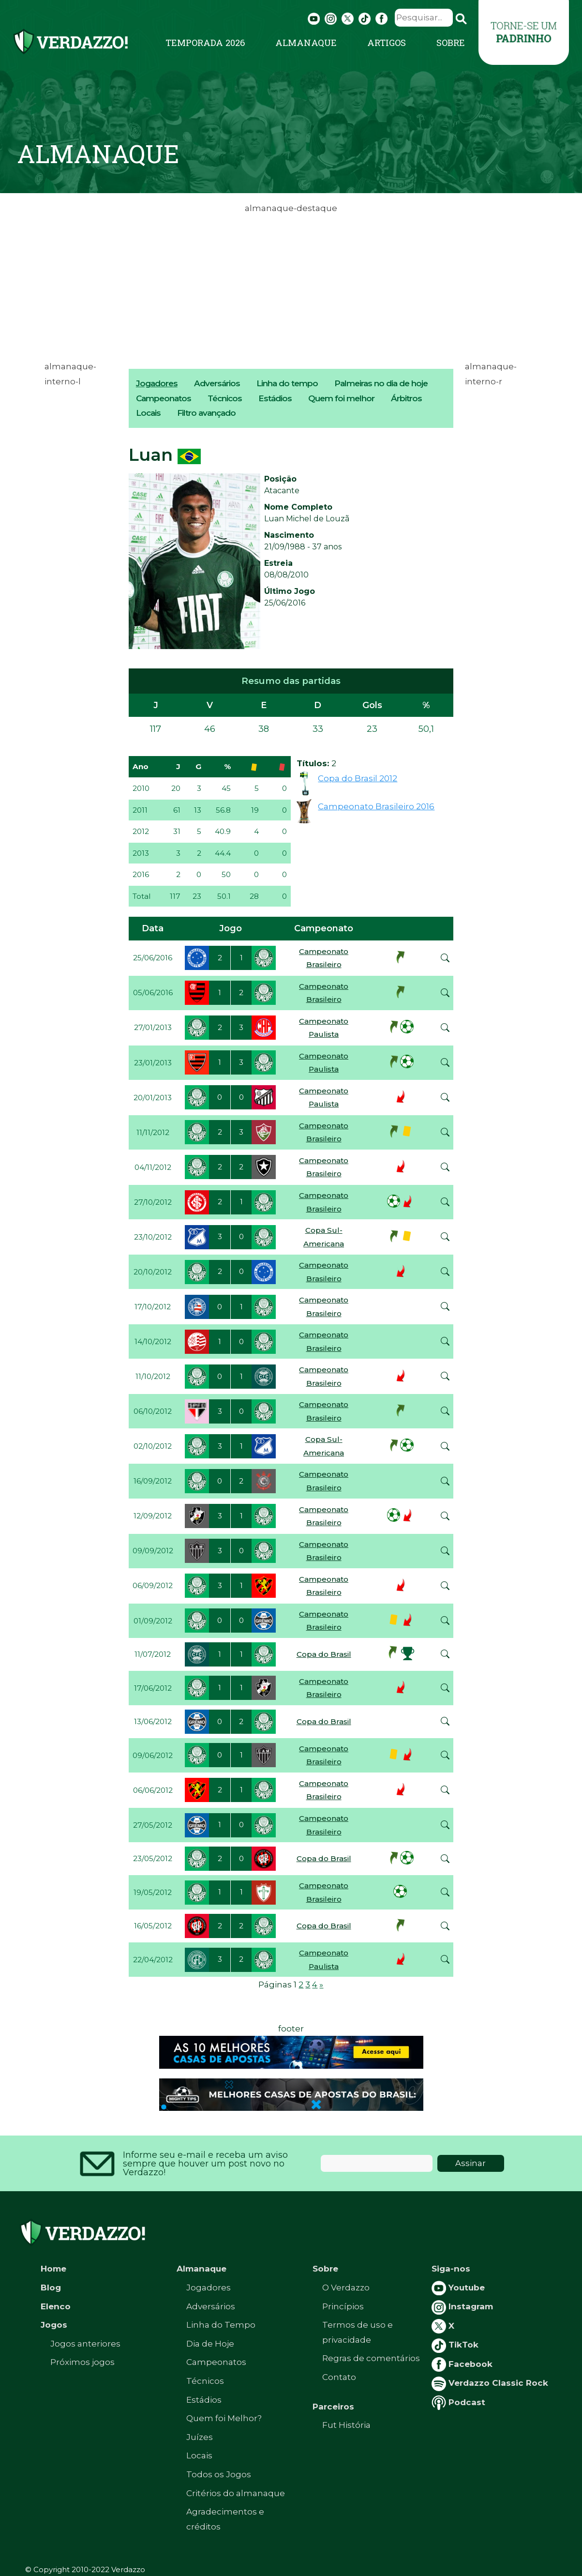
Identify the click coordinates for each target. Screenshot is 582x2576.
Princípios (343, 2306)
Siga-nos (451, 2268)
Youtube (458, 2287)
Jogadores (157, 383)
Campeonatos (163, 398)
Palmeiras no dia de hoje (381, 383)
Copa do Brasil (324, 1654)
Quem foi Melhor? (224, 2418)
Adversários (217, 383)
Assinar (470, 2163)
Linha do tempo (287, 383)
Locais (148, 413)
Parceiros (333, 2406)
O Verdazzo (346, 2287)
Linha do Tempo (220, 2325)
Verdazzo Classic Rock (490, 2383)
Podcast (458, 2402)
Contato (339, 2377)
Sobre (450, 42)
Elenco (56, 2306)
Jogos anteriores (85, 2344)
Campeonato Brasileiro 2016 (376, 806)
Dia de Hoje (210, 2344)
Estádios (275, 398)
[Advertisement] (291, 283)
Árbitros (406, 398)
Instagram (462, 2306)
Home (53, 2268)
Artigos (386, 42)
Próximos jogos (82, 2362)
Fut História (346, 2425)
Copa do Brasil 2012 (357, 778)
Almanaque (306, 42)
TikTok (455, 2344)
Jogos (54, 2325)
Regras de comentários (371, 2358)
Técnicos (225, 398)
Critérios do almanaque (235, 2493)
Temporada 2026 (205, 42)
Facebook (462, 2364)
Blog (51, 2287)
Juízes (199, 2437)
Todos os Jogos (218, 2474)
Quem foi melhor (341, 398)
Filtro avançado (206, 413)
